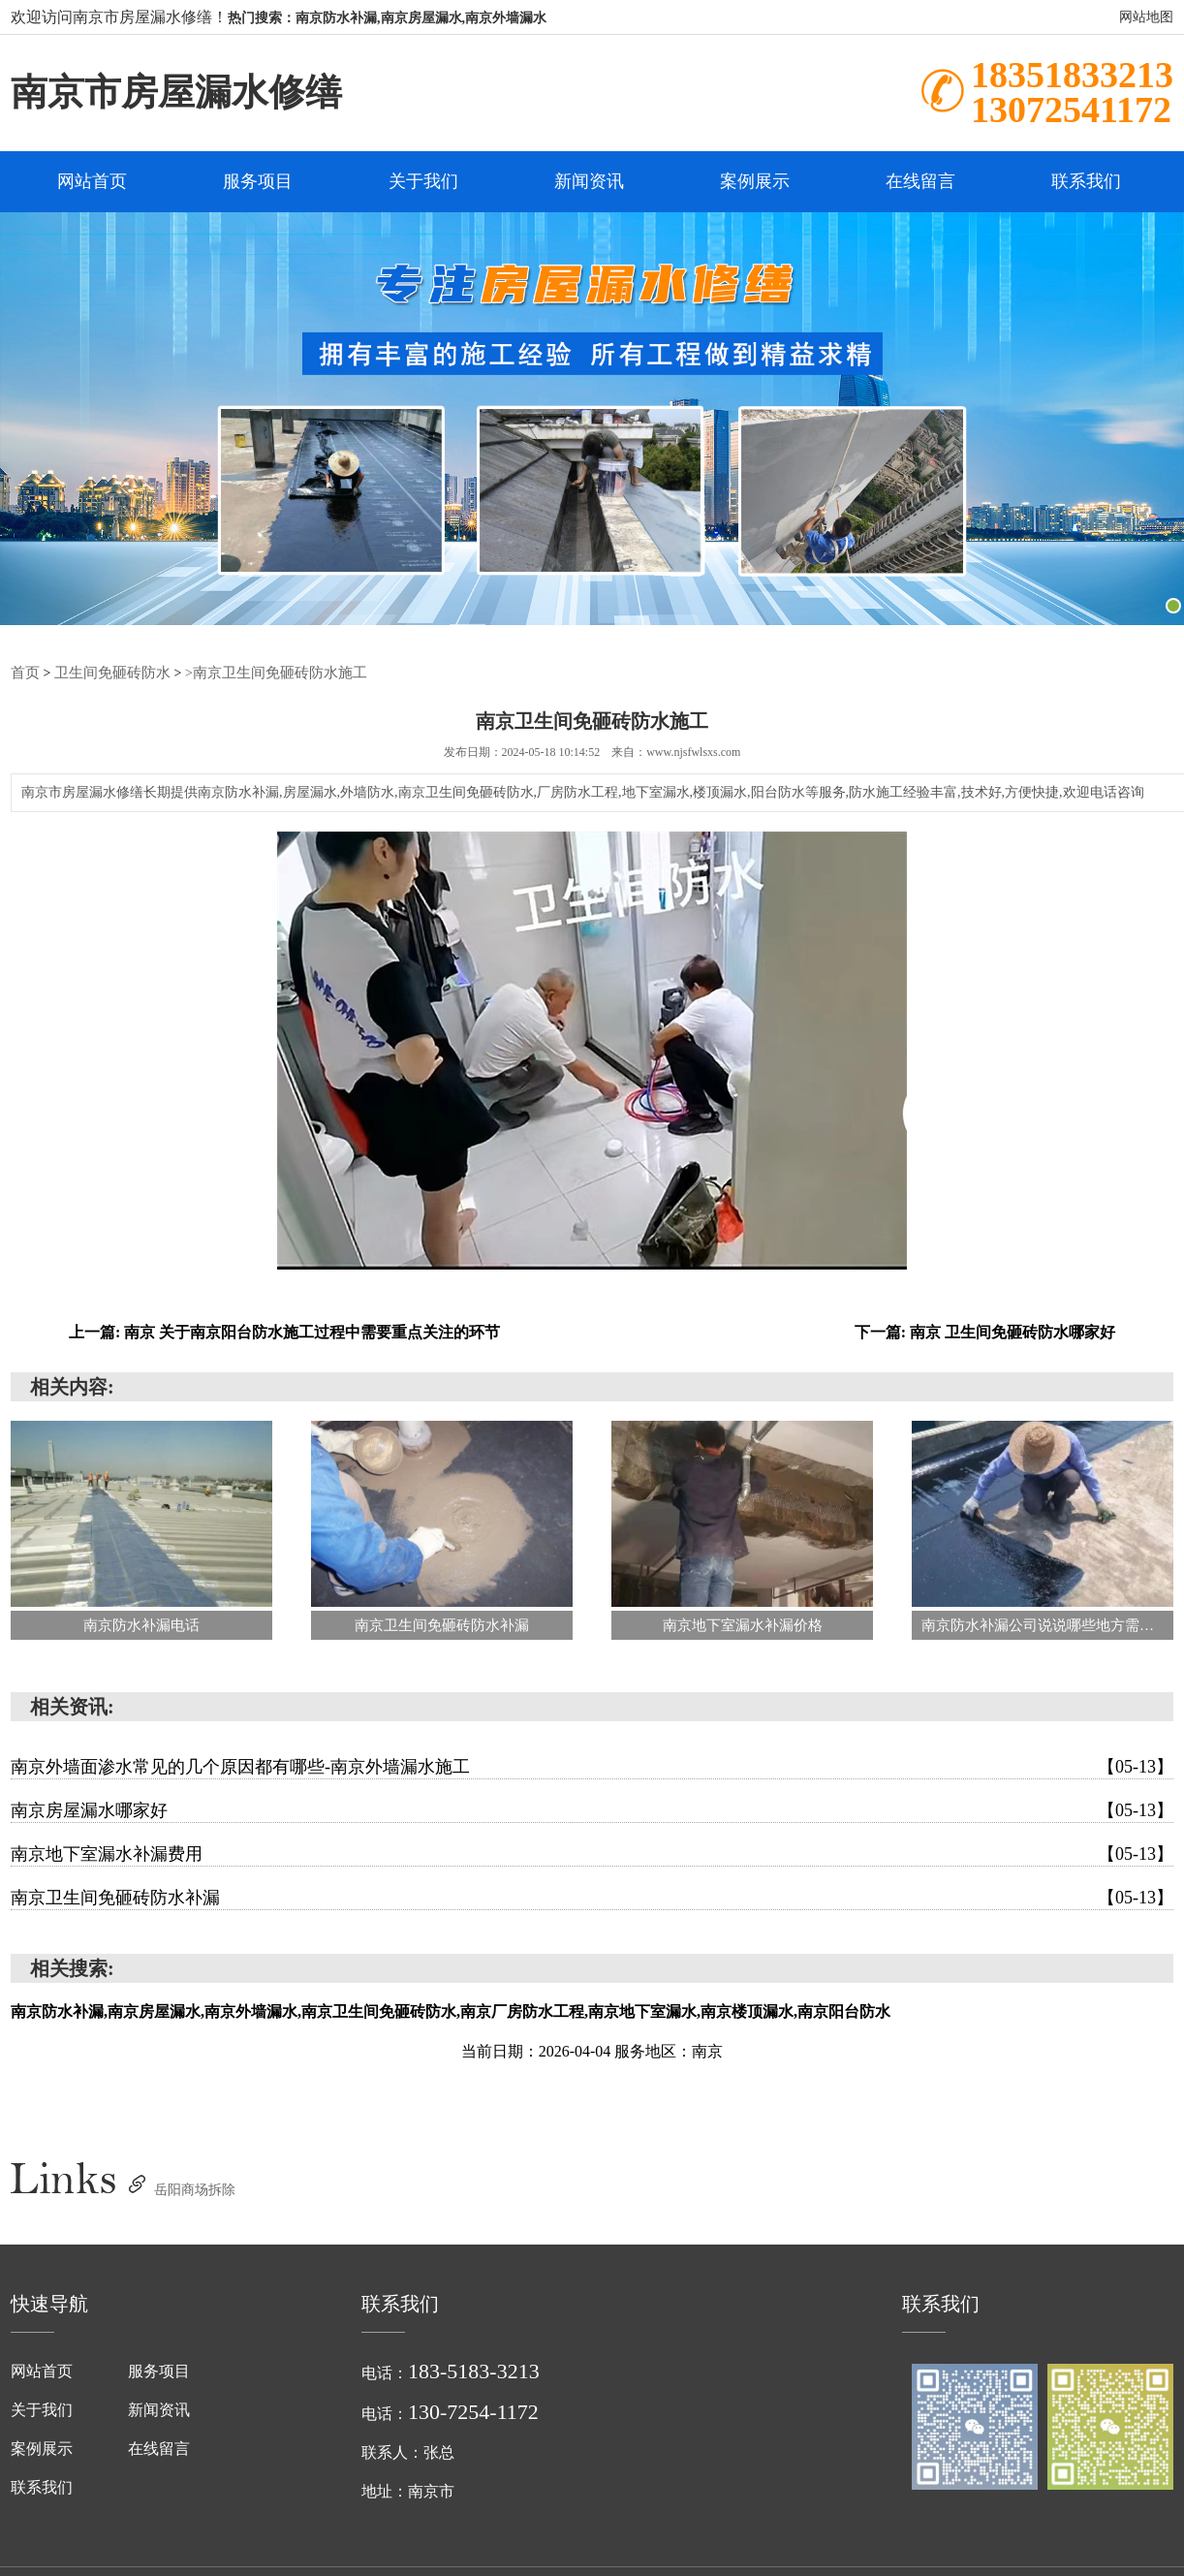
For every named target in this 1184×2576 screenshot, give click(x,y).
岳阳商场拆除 (194, 2190)
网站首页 (92, 182)
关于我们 (423, 182)
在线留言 (920, 182)
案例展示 (755, 182)
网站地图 (1146, 17)
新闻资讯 (589, 182)
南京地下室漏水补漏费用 (592, 1855)
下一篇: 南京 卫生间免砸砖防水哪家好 (985, 1333)
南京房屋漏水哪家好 (592, 1811)
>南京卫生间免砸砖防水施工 (260, 673)
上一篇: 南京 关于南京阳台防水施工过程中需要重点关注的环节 (284, 1333)
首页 (24, 673)
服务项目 (258, 182)
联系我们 (1086, 182)
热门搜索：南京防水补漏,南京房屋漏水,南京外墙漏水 (387, 18)
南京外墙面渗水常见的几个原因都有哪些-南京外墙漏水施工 (592, 1767)
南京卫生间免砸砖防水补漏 (592, 1898)
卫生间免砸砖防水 (106, 673)
